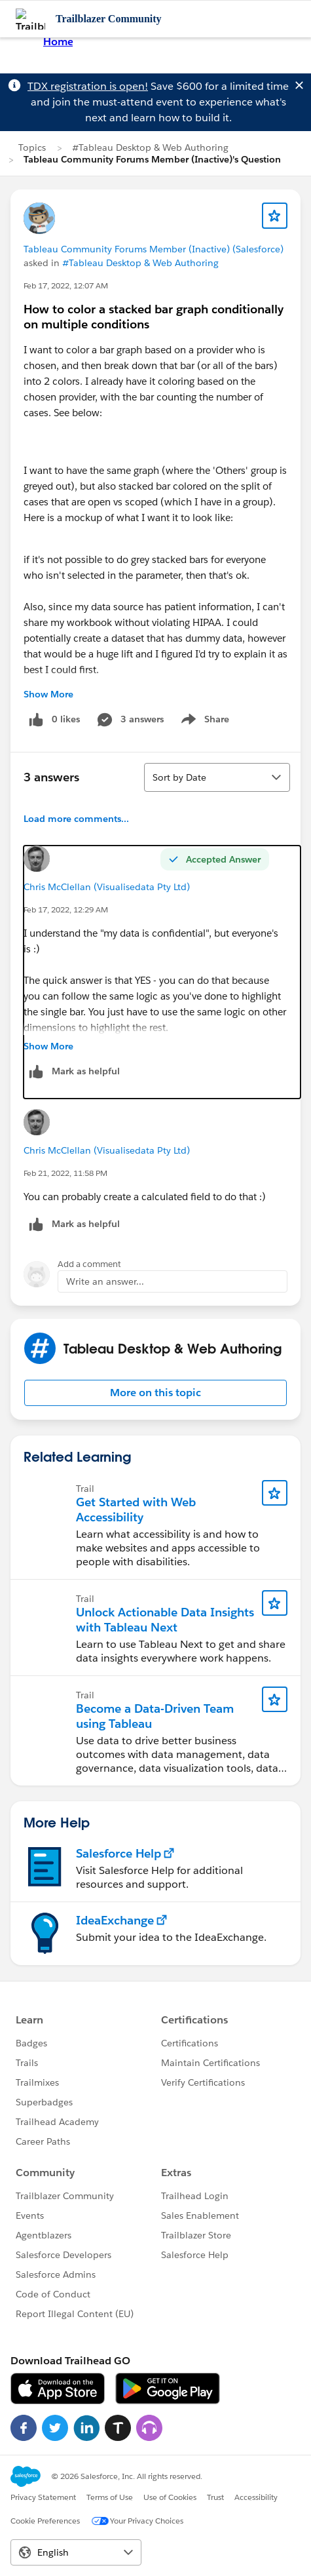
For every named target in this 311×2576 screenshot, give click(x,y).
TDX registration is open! (87, 86)
